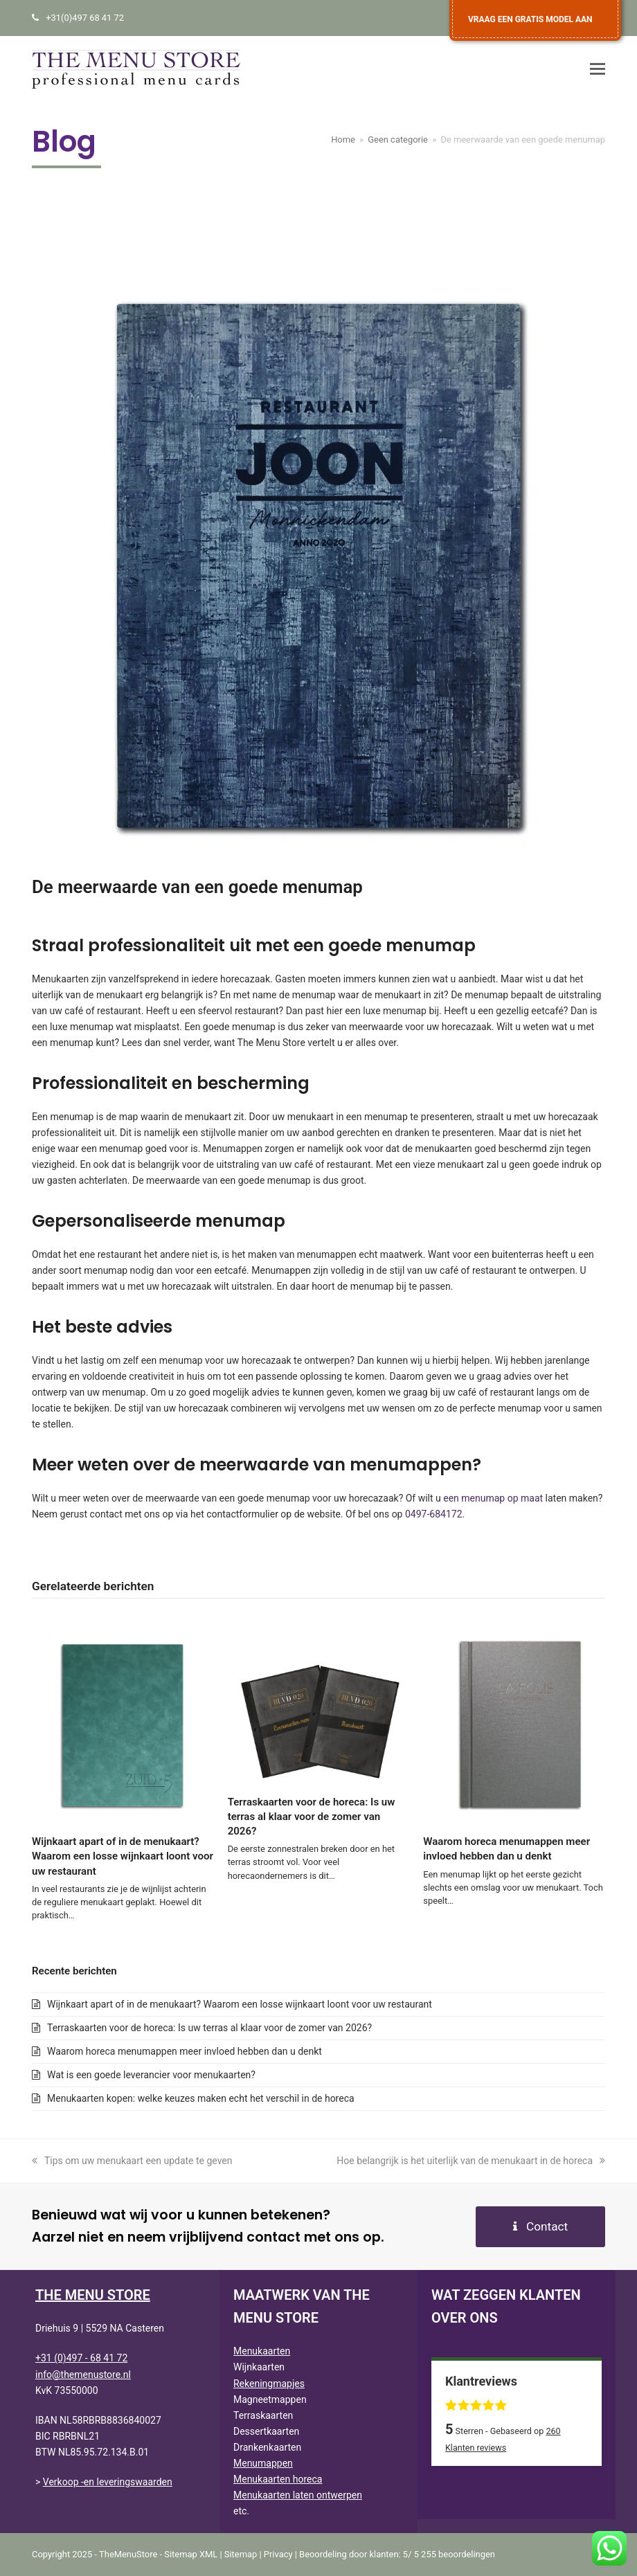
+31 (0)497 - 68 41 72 (81, 2357)
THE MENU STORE (92, 2295)
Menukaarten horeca (277, 2479)
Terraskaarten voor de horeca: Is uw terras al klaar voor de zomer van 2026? (311, 1816)
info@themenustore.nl (83, 2374)
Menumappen (263, 2463)
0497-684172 (434, 1514)
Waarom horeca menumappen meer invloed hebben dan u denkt (184, 2051)
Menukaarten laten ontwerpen (297, 2495)
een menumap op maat (493, 1498)
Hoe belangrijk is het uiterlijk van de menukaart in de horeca (471, 2160)
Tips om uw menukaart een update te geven (132, 2160)
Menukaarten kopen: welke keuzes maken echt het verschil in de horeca (201, 2098)
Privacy (278, 2554)
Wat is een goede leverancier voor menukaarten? (151, 2074)
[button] (597, 69)
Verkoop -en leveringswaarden (107, 2481)
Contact (540, 2226)
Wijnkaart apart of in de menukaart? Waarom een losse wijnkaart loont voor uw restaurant (122, 1856)
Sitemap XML (190, 2554)
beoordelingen (457, 2554)
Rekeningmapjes (269, 2383)
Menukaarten (261, 2351)
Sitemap (240, 2554)
